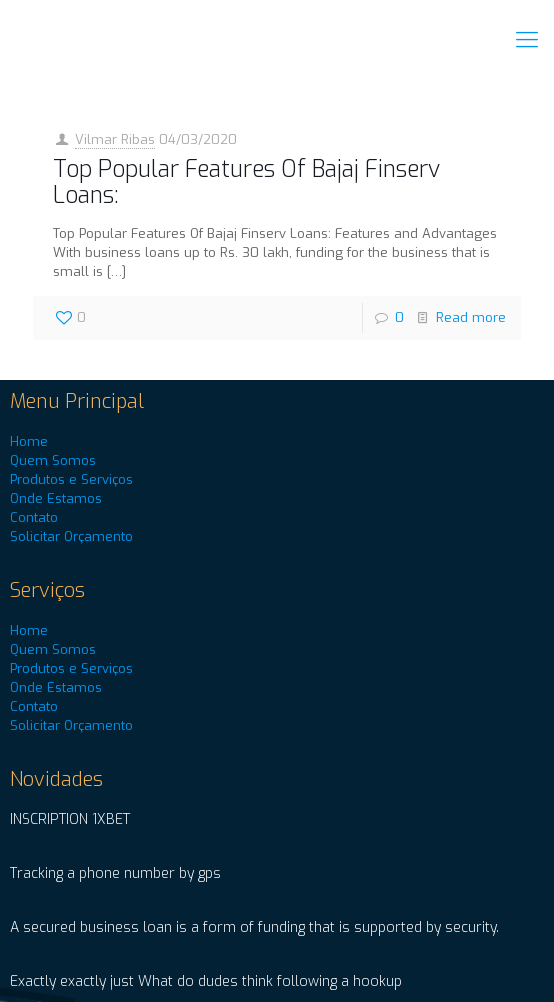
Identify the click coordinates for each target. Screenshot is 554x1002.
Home (29, 441)
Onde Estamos (56, 498)
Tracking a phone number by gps (115, 873)
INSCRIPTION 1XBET (70, 819)
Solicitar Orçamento (71, 536)
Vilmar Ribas (115, 139)
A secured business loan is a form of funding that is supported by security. (254, 927)
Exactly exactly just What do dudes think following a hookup (206, 981)
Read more (471, 317)
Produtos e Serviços (71, 479)
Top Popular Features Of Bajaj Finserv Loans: (246, 182)
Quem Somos (53, 460)
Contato (34, 517)
